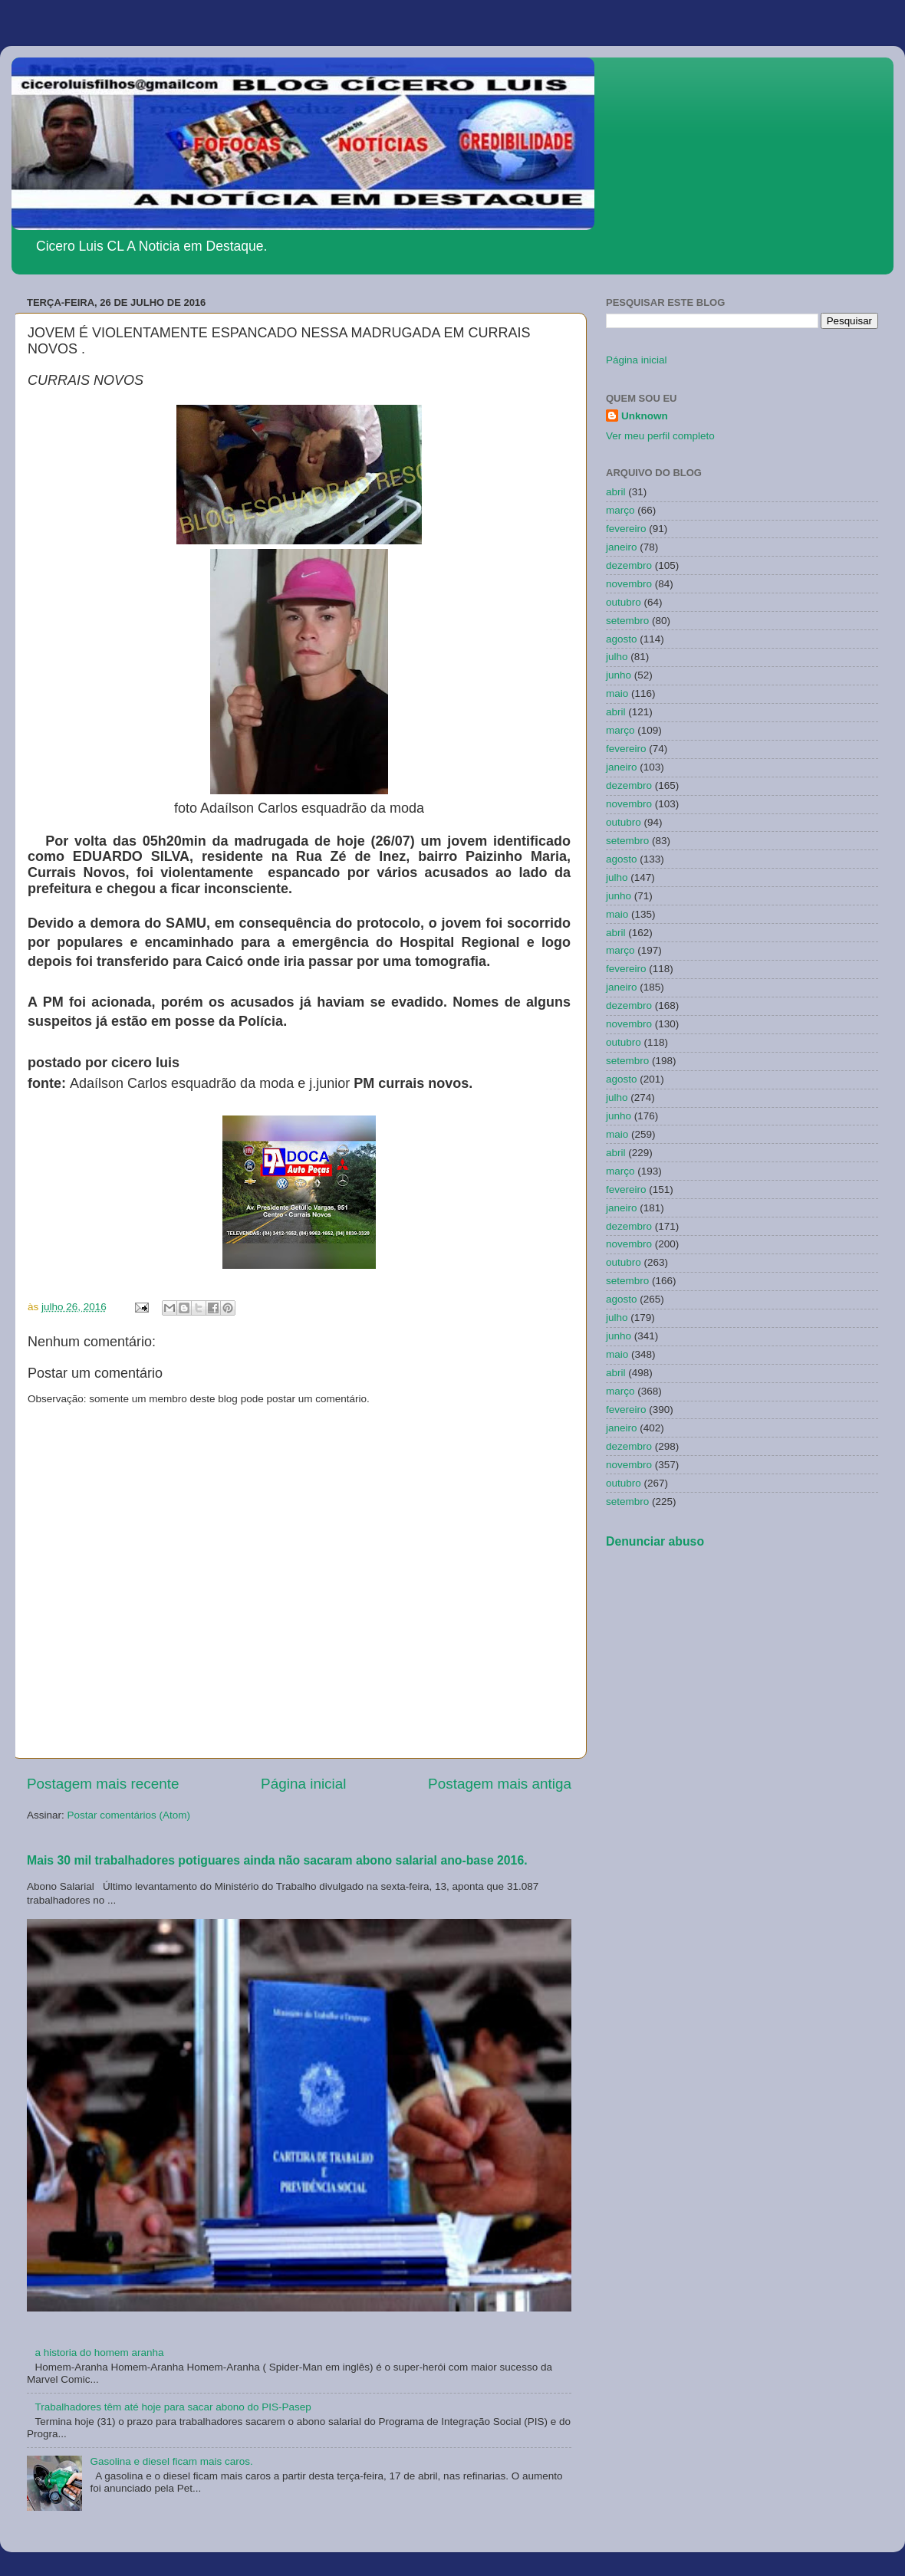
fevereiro (626, 528)
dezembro (629, 565)
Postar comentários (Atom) (129, 1815)
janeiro (621, 547)
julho (617, 656)
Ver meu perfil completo (660, 436)
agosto (621, 639)
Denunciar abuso (655, 1541)
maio (617, 693)
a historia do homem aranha (99, 2352)
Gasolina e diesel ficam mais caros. (171, 2461)
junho (618, 675)
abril (616, 492)
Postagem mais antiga (499, 1784)
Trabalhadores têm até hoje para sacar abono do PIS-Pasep (173, 2407)
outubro (623, 602)
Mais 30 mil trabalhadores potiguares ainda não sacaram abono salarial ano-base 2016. (277, 1860)
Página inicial (303, 1784)
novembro (629, 584)
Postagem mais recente (103, 1784)
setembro (627, 620)
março (620, 510)
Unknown (644, 416)
